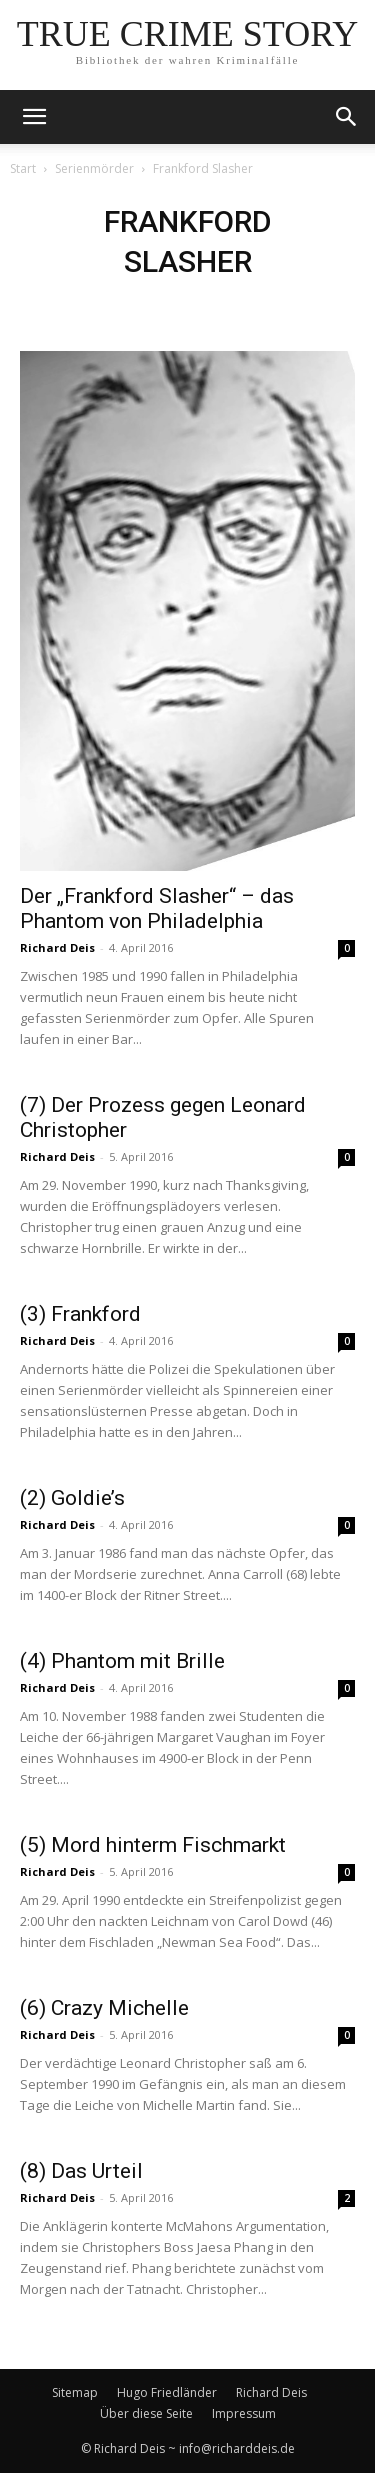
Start (23, 168)
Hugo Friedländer (167, 2392)
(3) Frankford (80, 1314)
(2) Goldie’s (72, 1498)
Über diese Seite (146, 2413)
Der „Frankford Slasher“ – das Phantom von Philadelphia (157, 908)
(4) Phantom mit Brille (122, 1661)
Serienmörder (94, 168)
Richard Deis (57, 947)
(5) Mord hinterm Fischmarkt (153, 1845)
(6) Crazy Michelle (104, 2008)
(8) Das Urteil (81, 2171)
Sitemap (75, 2392)
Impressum (244, 2413)
